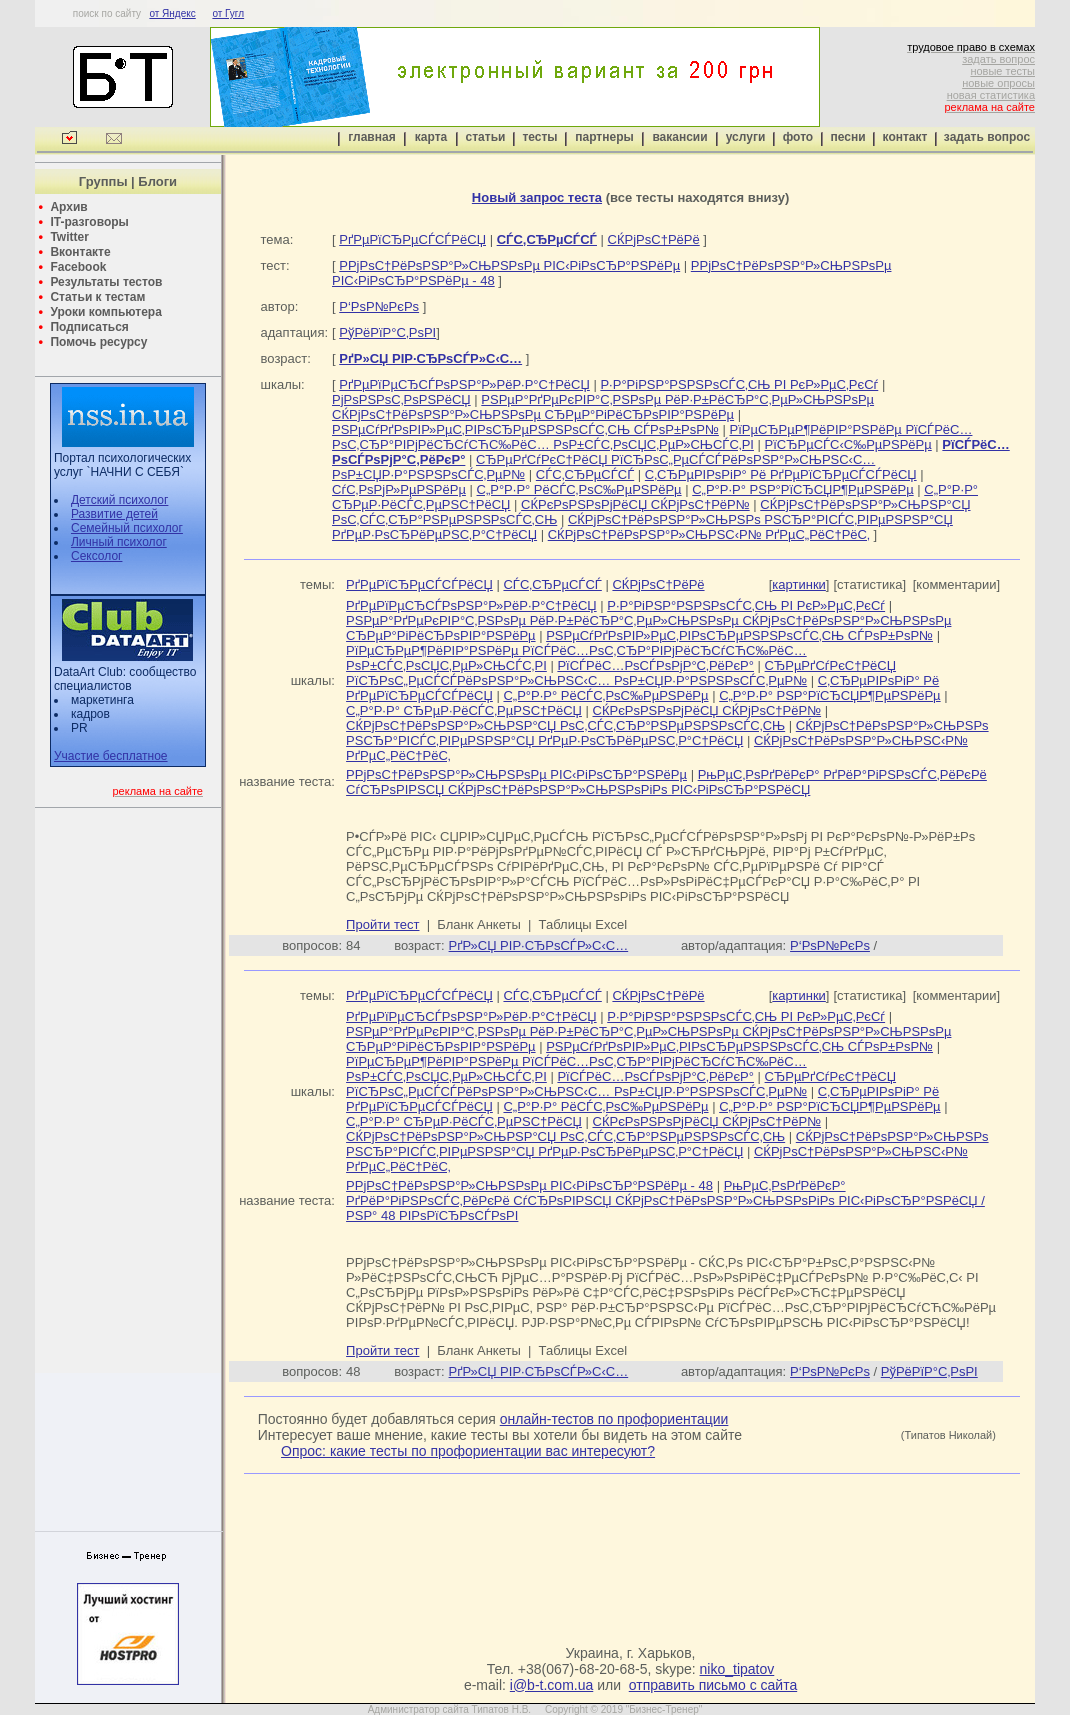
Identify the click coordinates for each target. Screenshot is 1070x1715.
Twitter (69, 237)
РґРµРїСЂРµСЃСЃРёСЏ (412, 239)
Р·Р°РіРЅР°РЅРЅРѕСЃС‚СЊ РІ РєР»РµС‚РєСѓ (739, 384)
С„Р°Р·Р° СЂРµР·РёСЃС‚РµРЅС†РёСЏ (464, 710)
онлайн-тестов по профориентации (614, 1419)
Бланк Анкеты (478, 924)
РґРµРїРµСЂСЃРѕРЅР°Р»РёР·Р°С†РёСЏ (464, 384)
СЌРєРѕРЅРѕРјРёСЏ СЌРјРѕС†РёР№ (635, 504)
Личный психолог (119, 542)
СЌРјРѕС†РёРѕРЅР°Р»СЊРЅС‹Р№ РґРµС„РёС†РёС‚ (709, 534)
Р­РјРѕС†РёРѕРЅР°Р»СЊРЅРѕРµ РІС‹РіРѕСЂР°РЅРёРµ (509, 265)
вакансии (679, 137)
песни (847, 137)
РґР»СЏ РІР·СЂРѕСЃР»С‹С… (539, 945)
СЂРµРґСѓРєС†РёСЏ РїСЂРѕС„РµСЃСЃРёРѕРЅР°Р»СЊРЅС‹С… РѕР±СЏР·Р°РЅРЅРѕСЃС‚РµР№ (621, 673)
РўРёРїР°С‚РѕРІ (387, 332)
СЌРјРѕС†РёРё (654, 239)
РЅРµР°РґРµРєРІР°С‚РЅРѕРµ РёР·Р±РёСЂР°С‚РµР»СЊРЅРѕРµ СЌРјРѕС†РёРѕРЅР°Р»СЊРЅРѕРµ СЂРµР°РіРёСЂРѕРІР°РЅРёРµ (603, 407)
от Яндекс (172, 13)
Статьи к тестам (97, 297)
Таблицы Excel (583, 924)
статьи (486, 137)
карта (431, 137)
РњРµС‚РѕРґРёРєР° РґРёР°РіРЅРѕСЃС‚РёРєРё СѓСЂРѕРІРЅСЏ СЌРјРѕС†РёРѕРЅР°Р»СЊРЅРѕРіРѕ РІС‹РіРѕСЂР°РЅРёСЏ (666, 782)
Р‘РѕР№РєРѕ (379, 306)
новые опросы (998, 83)
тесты (539, 137)
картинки (799, 584)
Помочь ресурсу (98, 342)
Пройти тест (382, 924)
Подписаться (89, 327)
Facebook (78, 267)
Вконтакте (80, 252)
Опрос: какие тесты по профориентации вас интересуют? (468, 1451)
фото (798, 137)
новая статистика (991, 95)
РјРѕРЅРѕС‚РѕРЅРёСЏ (401, 399)
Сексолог (96, 556)
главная (371, 137)
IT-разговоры (89, 222)
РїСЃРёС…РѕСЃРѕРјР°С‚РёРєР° (655, 665)
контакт (905, 137)
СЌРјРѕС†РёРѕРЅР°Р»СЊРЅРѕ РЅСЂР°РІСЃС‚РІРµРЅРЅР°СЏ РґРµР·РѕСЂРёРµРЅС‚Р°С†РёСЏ (667, 733)
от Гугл (228, 13)
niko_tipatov (737, 1669)
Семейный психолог (127, 528)
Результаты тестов (106, 282)
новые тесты (1002, 71)
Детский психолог (119, 500)
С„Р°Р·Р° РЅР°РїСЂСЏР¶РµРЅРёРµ (802, 489)
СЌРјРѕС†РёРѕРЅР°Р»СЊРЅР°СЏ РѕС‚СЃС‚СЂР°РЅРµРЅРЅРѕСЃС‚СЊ (565, 725)
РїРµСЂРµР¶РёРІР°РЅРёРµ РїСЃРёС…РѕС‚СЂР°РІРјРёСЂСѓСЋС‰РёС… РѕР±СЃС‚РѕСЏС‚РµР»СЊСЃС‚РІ (652, 437)
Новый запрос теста (537, 197)
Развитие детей (114, 514)
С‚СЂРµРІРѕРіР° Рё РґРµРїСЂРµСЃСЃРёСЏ (781, 474)
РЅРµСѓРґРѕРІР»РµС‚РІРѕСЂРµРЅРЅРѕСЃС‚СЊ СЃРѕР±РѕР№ (525, 429)
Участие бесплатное (111, 756)
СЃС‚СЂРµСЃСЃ (585, 474)
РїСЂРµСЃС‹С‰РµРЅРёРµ (848, 444)
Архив (68, 207)
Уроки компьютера (105, 312)
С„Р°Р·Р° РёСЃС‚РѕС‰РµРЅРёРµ (579, 489)
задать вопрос (998, 59)
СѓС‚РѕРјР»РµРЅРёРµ (399, 489)
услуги (746, 137)
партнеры (604, 137)
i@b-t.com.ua (551, 1685)
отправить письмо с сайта (713, 1685)
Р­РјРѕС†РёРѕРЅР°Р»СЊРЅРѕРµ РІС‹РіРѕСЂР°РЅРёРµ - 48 (529, 1185)
